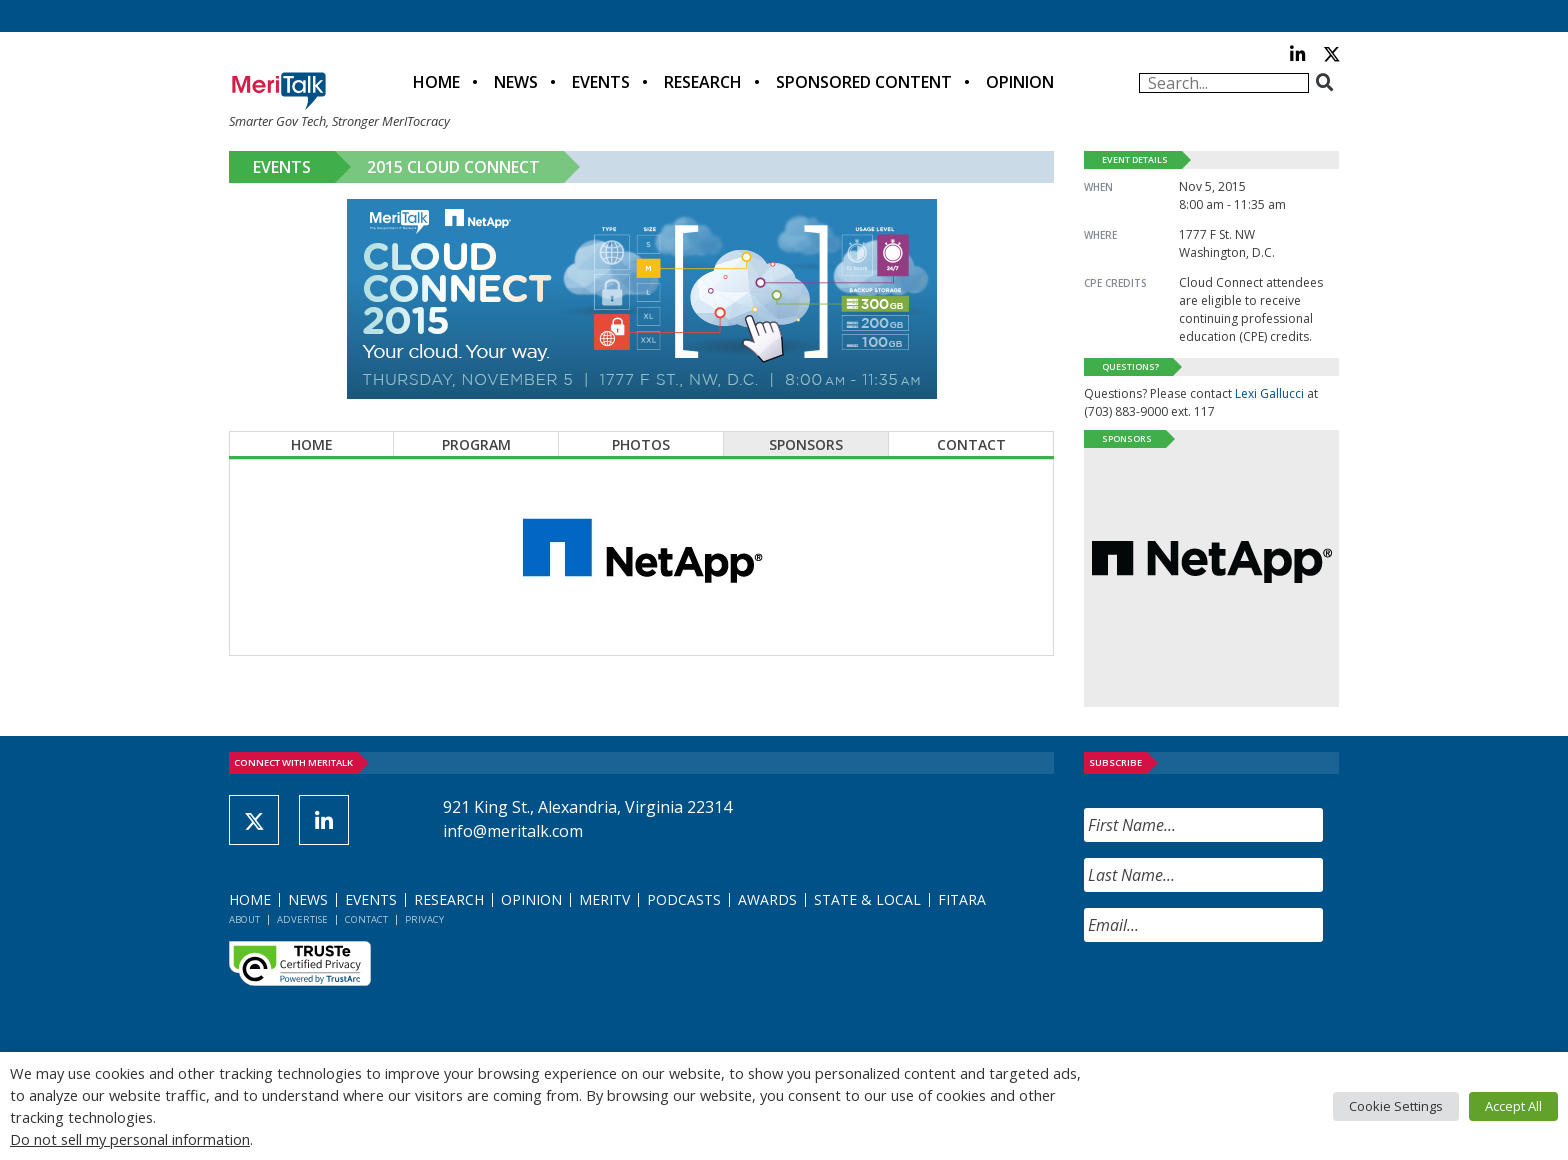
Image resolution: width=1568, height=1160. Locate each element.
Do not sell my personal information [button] (130, 1139)
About (244, 919)
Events (601, 82)
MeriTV (604, 899)
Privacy (424, 919)
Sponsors (806, 444)
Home (436, 82)
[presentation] (1236, 997)
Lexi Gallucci (1269, 393)
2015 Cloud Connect (453, 167)
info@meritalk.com (513, 831)
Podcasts (684, 899)
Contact (971, 444)
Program (476, 444)
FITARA (962, 899)
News (516, 82)
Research (703, 82)
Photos (641, 444)
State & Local (867, 899)
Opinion (1020, 82)
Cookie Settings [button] (1396, 1106)
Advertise (302, 919)
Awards (767, 899)
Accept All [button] (1513, 1106)
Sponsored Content (864, 82)
